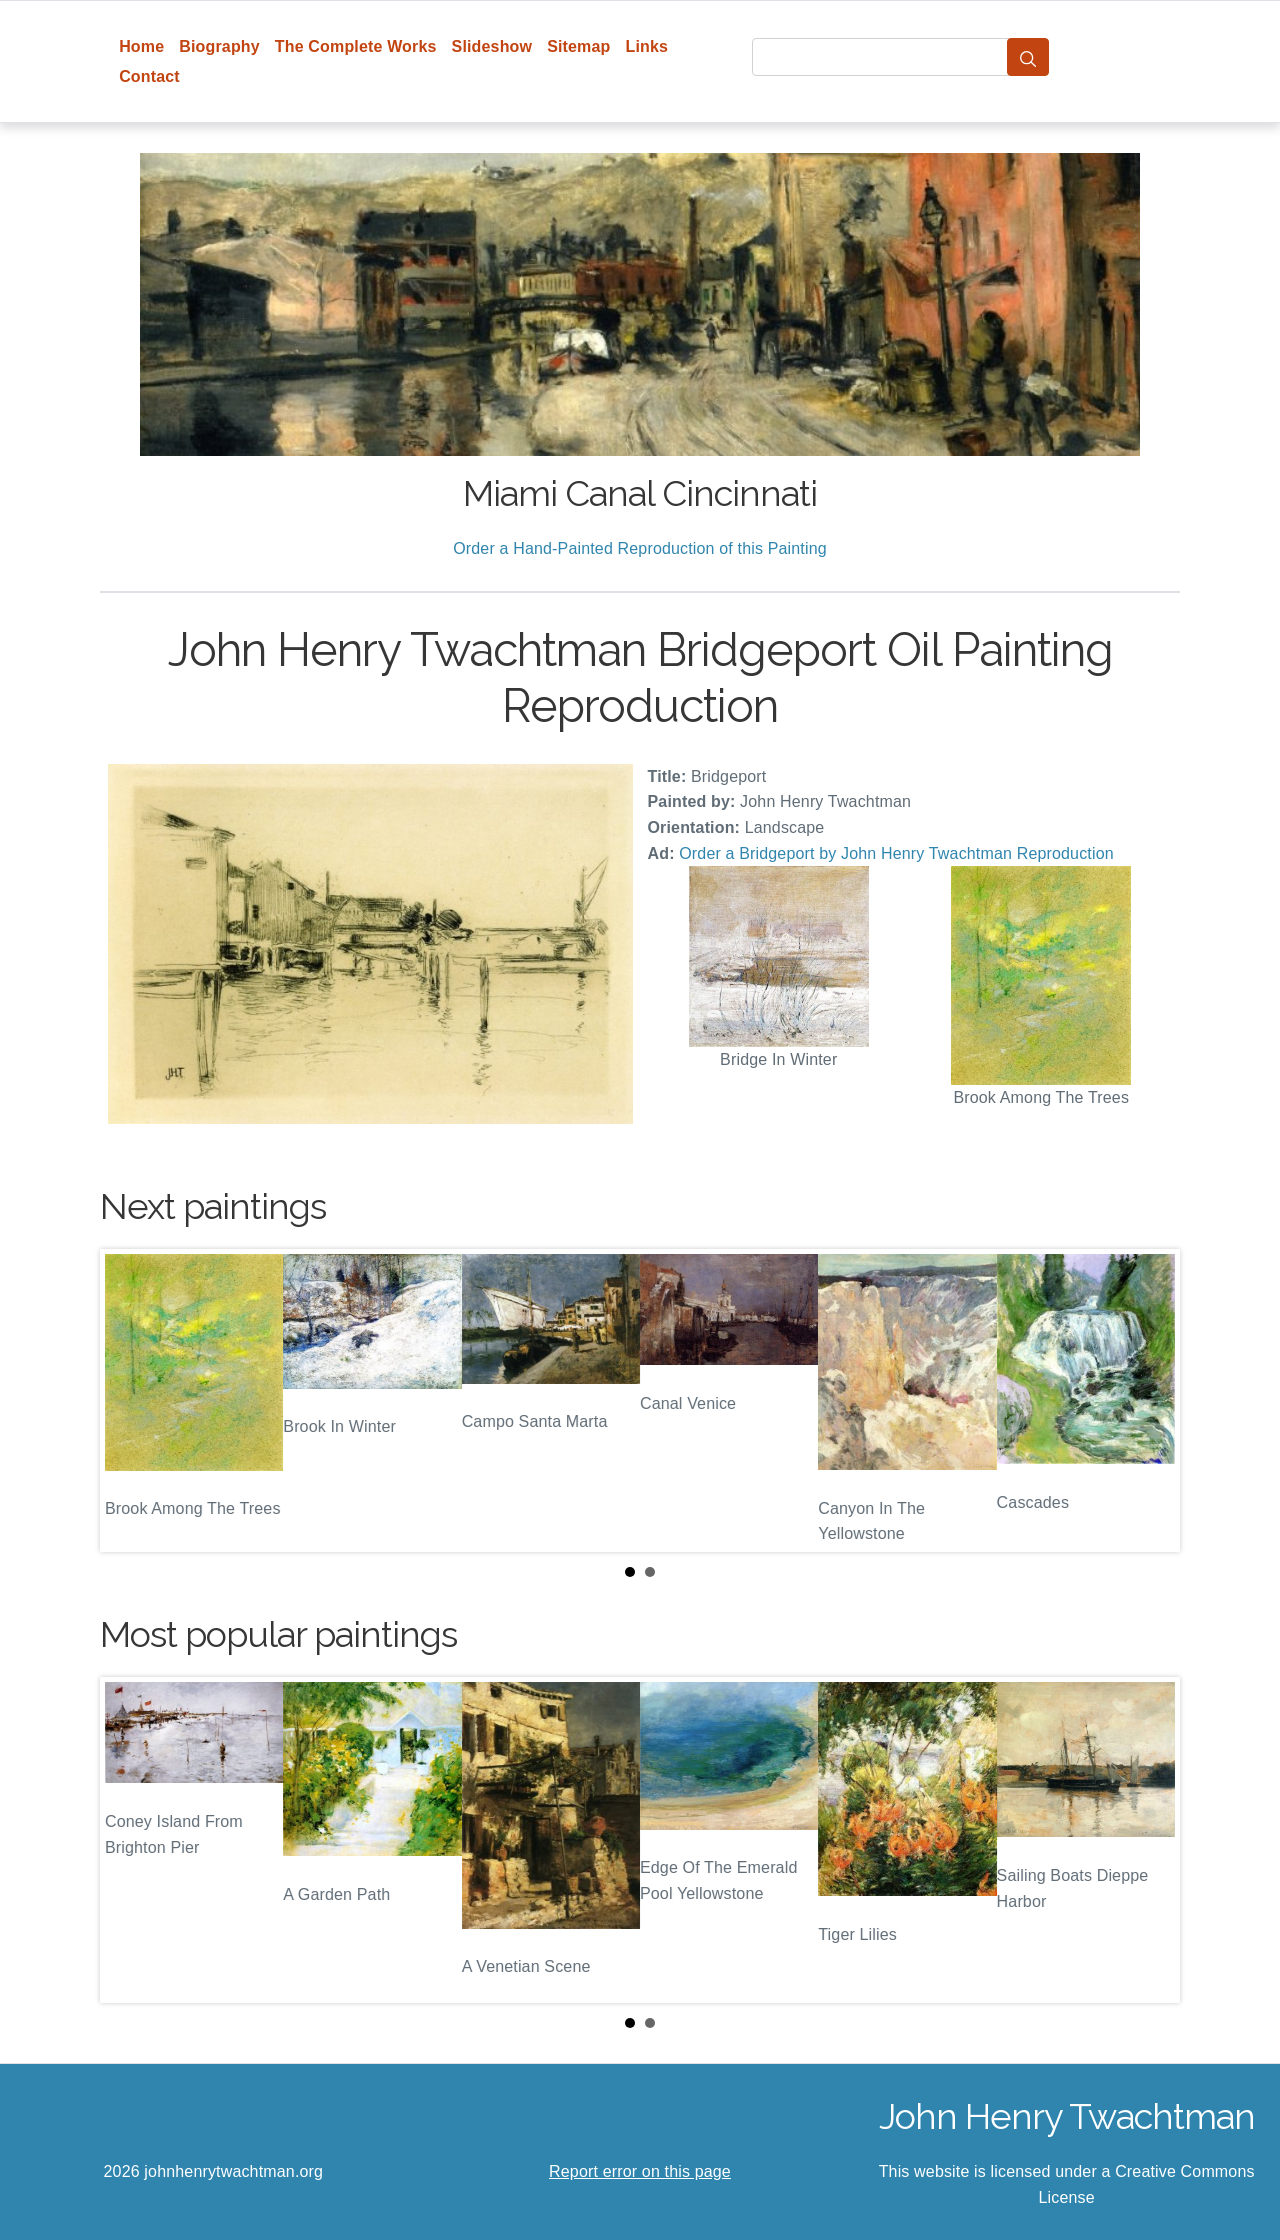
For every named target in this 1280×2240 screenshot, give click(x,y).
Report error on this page (640, 2171)
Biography (219, 46)
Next (1149, 1401)
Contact (149, 76)
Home (141, 46)
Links (647, 46)
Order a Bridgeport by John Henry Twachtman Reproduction (896, 853)
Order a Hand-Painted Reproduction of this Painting (640, 548)
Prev (131, 1401)
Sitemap (578, 46)
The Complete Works (356, 46)
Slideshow (492, 46)
